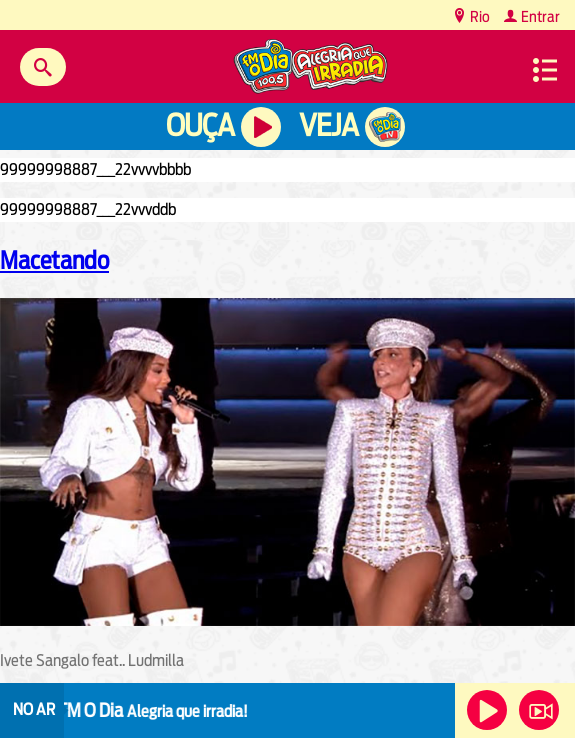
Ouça (200, 125)
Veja (328, 125)
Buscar (43, 67)
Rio (478, 16)
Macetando (54, 260)
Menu (545, 70)
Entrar (539, 16)
